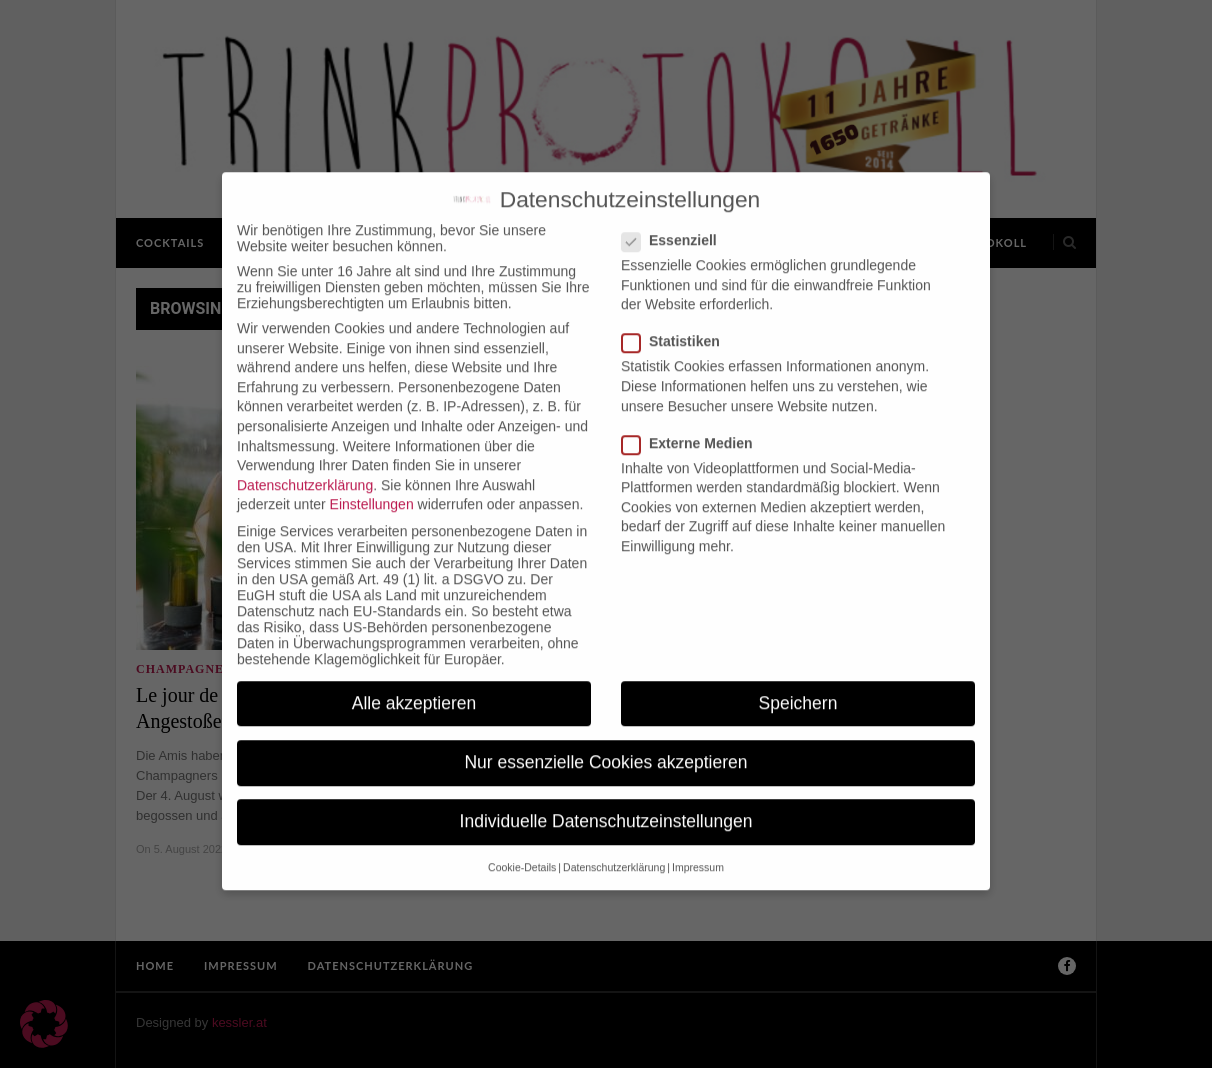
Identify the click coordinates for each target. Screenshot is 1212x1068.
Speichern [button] (798, 681)
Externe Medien (693, 421)
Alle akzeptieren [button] (414, 681)
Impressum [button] (698, 846)
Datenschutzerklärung (305, 463)
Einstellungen (372, 483)
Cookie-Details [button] (522, 846)
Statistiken (677, 320)
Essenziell (675, 219)
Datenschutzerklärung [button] (614, 846)
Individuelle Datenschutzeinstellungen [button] (606, 800)
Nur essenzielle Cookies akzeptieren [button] (605, 740)
